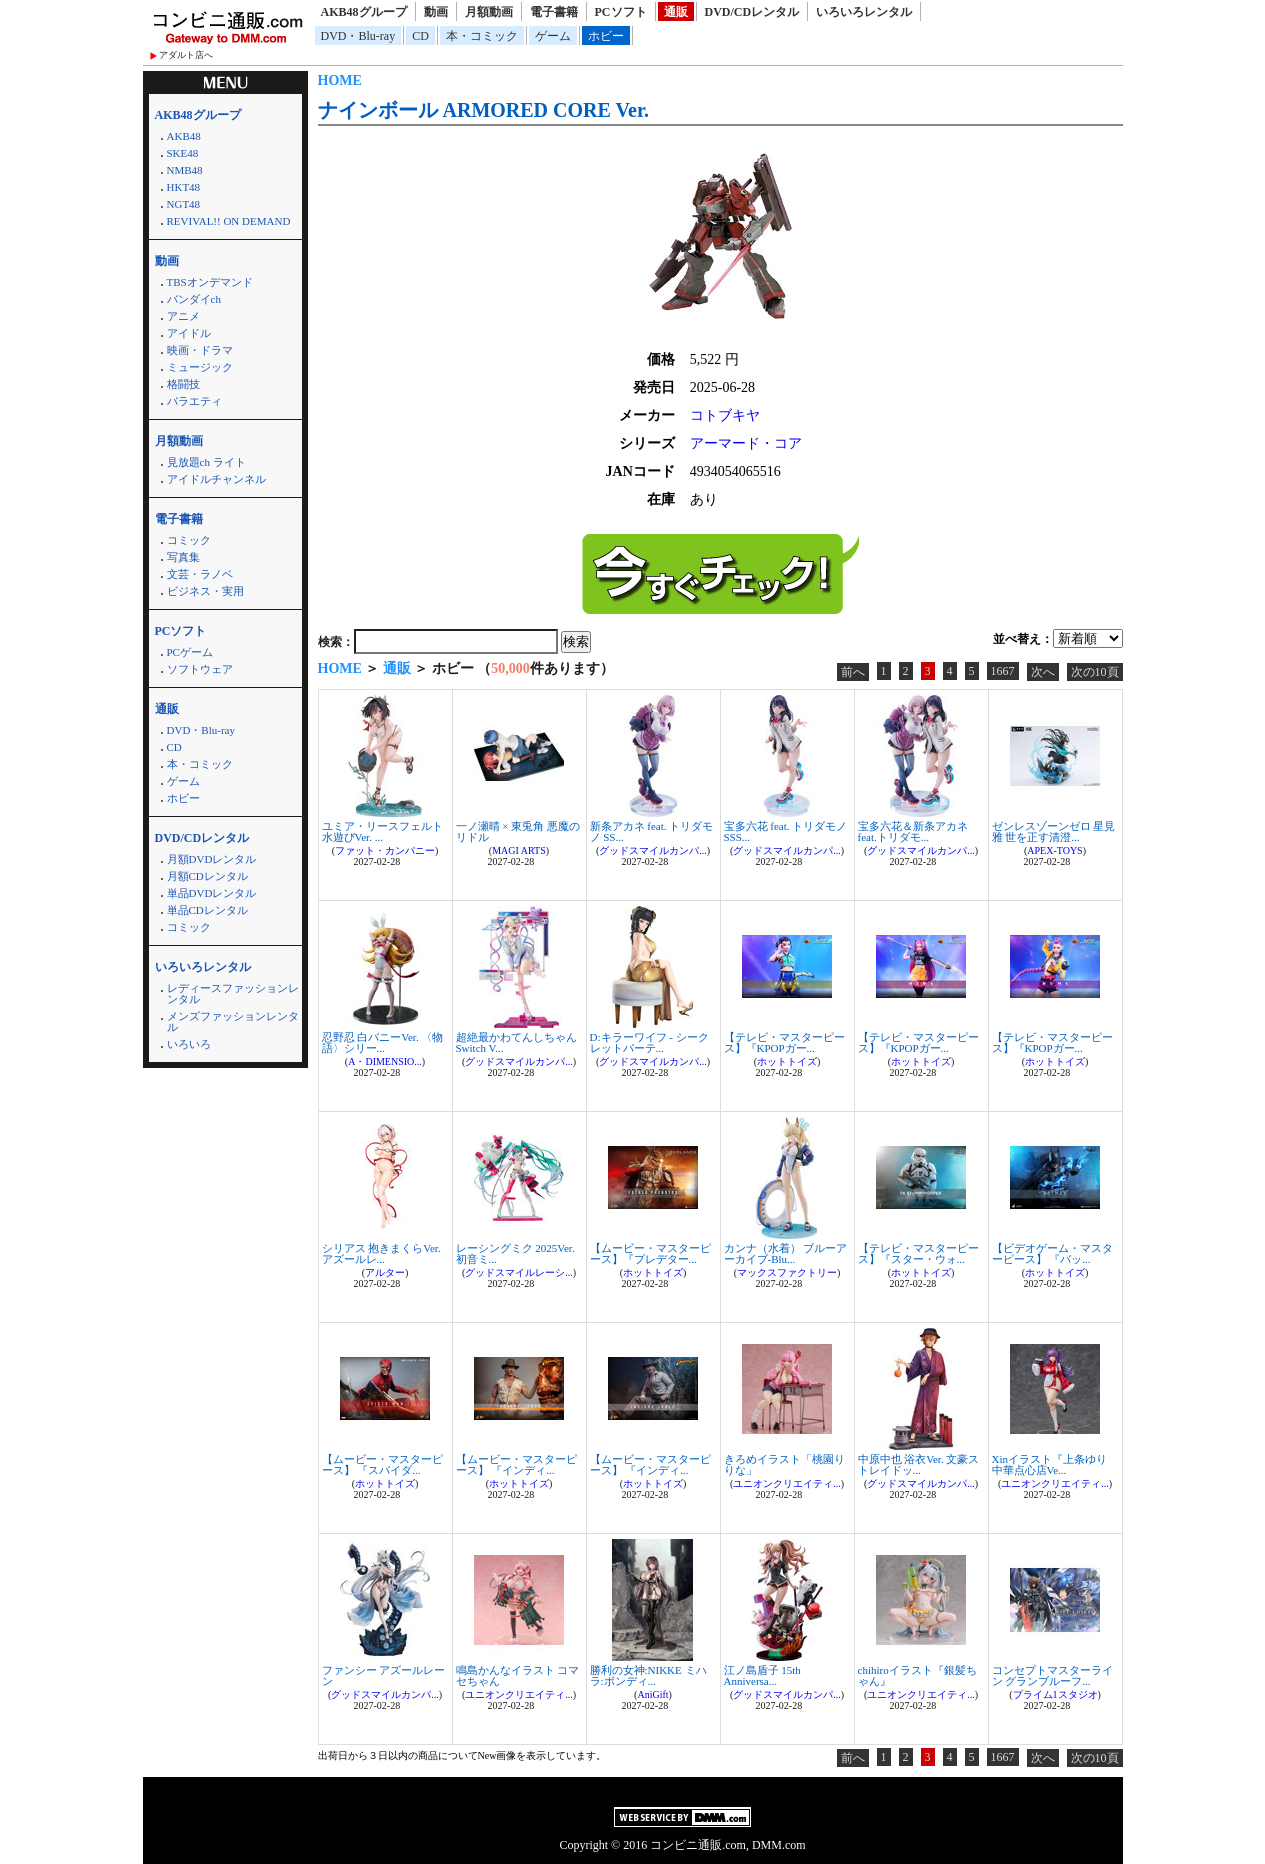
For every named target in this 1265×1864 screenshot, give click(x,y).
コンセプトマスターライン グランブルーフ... (1052, 1675)
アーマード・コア (746, 443)
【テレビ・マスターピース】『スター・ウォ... (918, 1253)
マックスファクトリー (787, 1272)
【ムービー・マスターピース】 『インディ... (516, 1464)
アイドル (189, 333)
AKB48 (184, 136)
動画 (436, 12)
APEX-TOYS (1054, 850)
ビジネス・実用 (205, 591)
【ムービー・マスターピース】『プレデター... (650, 1253)
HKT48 (184, 187)
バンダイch (194, 299)
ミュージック (200, 367)
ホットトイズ (787, 1061)
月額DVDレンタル (212, 859)
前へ (853, 672)
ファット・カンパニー (385, 850)
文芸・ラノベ (200, 574)
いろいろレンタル (864, 12)
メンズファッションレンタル (233, 1021)
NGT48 (184, 204)
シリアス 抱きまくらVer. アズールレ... (381, 1253)
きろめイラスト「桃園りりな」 (784, 1464)
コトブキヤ (725, 415)
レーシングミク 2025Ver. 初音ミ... (515, 1253)
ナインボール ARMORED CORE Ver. (484, 110)
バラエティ (194, 401)
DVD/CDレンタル (752, 12)
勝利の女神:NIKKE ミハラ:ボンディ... (648, 1675)
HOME (340, 80)
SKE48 (183, 153)
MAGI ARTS (519, 850)
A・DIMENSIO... (385, 1061)
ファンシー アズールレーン (384, 1675)
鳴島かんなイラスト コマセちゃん (518, 1675)
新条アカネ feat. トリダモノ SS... (652, 831)
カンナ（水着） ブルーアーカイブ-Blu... (786, 1253)
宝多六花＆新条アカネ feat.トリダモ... (913, 831)
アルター (385, 1272)
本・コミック (482, 36)
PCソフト (621, 12)
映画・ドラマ (200, 350)
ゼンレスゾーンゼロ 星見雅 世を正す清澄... (1054, 831)
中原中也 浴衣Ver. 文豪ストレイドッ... (919, 1464)
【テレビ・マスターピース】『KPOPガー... (784, 1042)
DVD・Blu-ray (358, 36)
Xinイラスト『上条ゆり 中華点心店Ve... (1050, 1464)
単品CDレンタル (207, 910)
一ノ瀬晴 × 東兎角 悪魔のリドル (518, 831)
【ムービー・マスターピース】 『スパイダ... (382, 1464)
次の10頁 (1095, 672)
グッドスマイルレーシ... (519, 1272)
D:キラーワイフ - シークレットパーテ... (649, 1042)
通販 (676, 12)
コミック (189, 540)
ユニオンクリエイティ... (787, 1483)
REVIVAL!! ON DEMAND (229, 221)
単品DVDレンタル (212, 893)
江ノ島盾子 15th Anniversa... (762, 1675)
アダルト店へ (186, 55)
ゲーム (553, 36)
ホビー (606, 36)
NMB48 (185, 170)
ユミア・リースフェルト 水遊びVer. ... (382, 831)
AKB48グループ (364, 12)
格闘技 (183, 384)
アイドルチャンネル (216, 479)
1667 (1003, 671)
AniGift (652, 1694)
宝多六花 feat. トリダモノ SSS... (786, 831)
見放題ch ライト (206, 462)
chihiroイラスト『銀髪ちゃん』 (917, 1675)
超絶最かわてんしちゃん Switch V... (516, 1042)
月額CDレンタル (207, 876)
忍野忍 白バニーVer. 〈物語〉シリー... (383, 1042)
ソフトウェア (200, 669)
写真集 (183, 557)
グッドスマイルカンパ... (653, 850)
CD (420, 36)
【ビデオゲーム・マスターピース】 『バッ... (1052, 1253)
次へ (1043, 672)
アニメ (183, 316)
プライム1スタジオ (1055, 1694)
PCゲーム (190, 652)
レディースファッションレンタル (233, 993)
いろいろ (189, 1044)
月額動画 (489, 12)
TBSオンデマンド (210, 282)
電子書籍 (554, 12)
